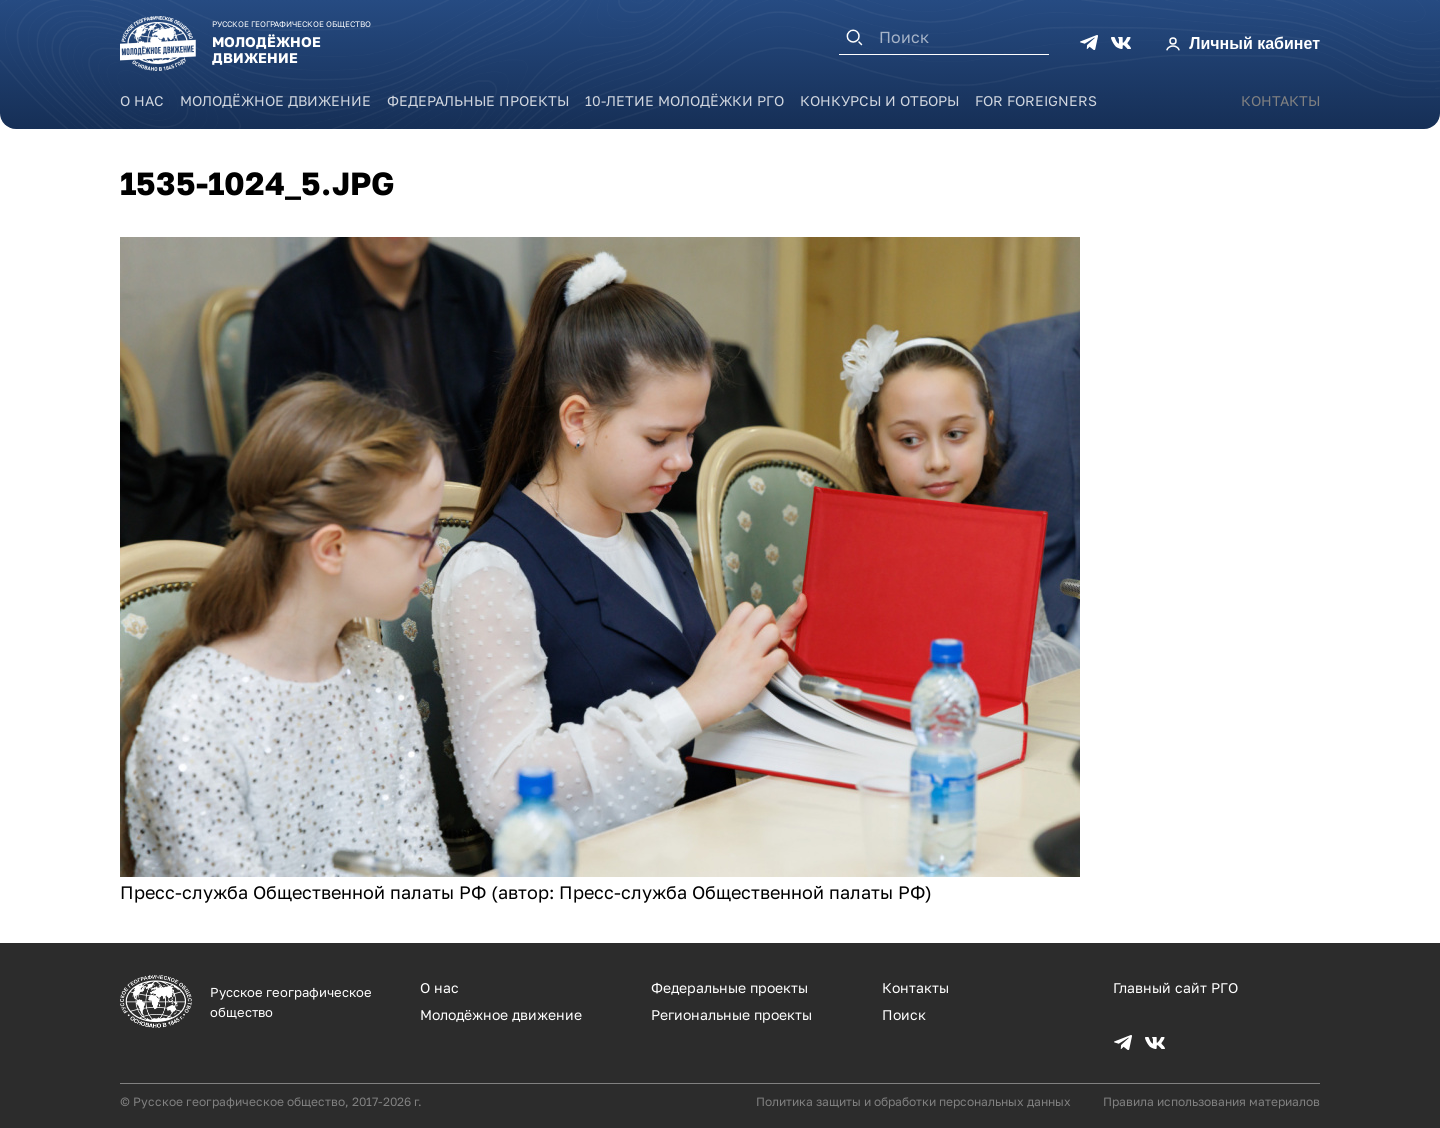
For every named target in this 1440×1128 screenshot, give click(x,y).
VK (1121, 43)
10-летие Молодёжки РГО (684, 100)
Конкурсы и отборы (879, 100)
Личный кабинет (1254, 43)
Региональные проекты (731, 1014)
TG (1089, 43)
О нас (142, 100)
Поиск (904, 1014)
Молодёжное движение (275, 100)
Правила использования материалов (1211, 1101)
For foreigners (1036, 100)
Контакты (1280, 100)
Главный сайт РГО (1175, 987)
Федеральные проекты (478, 100)
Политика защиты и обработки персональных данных (913, 1101)
